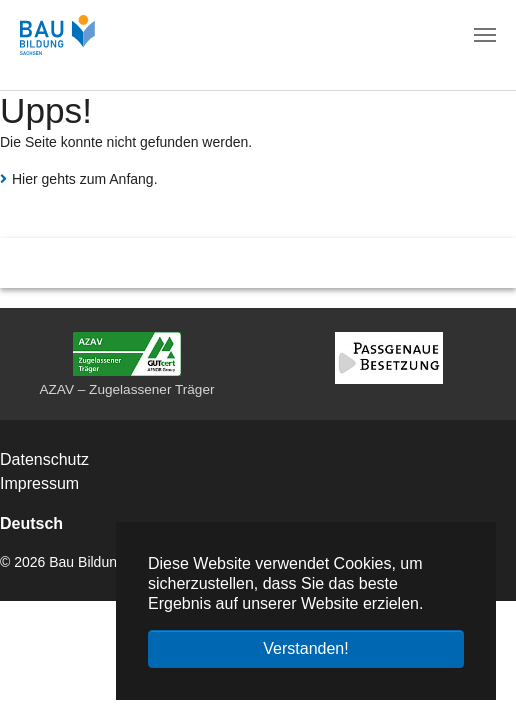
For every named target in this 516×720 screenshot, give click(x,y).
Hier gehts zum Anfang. (85, 179)
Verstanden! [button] (305, 648)
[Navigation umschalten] (485, 35)
